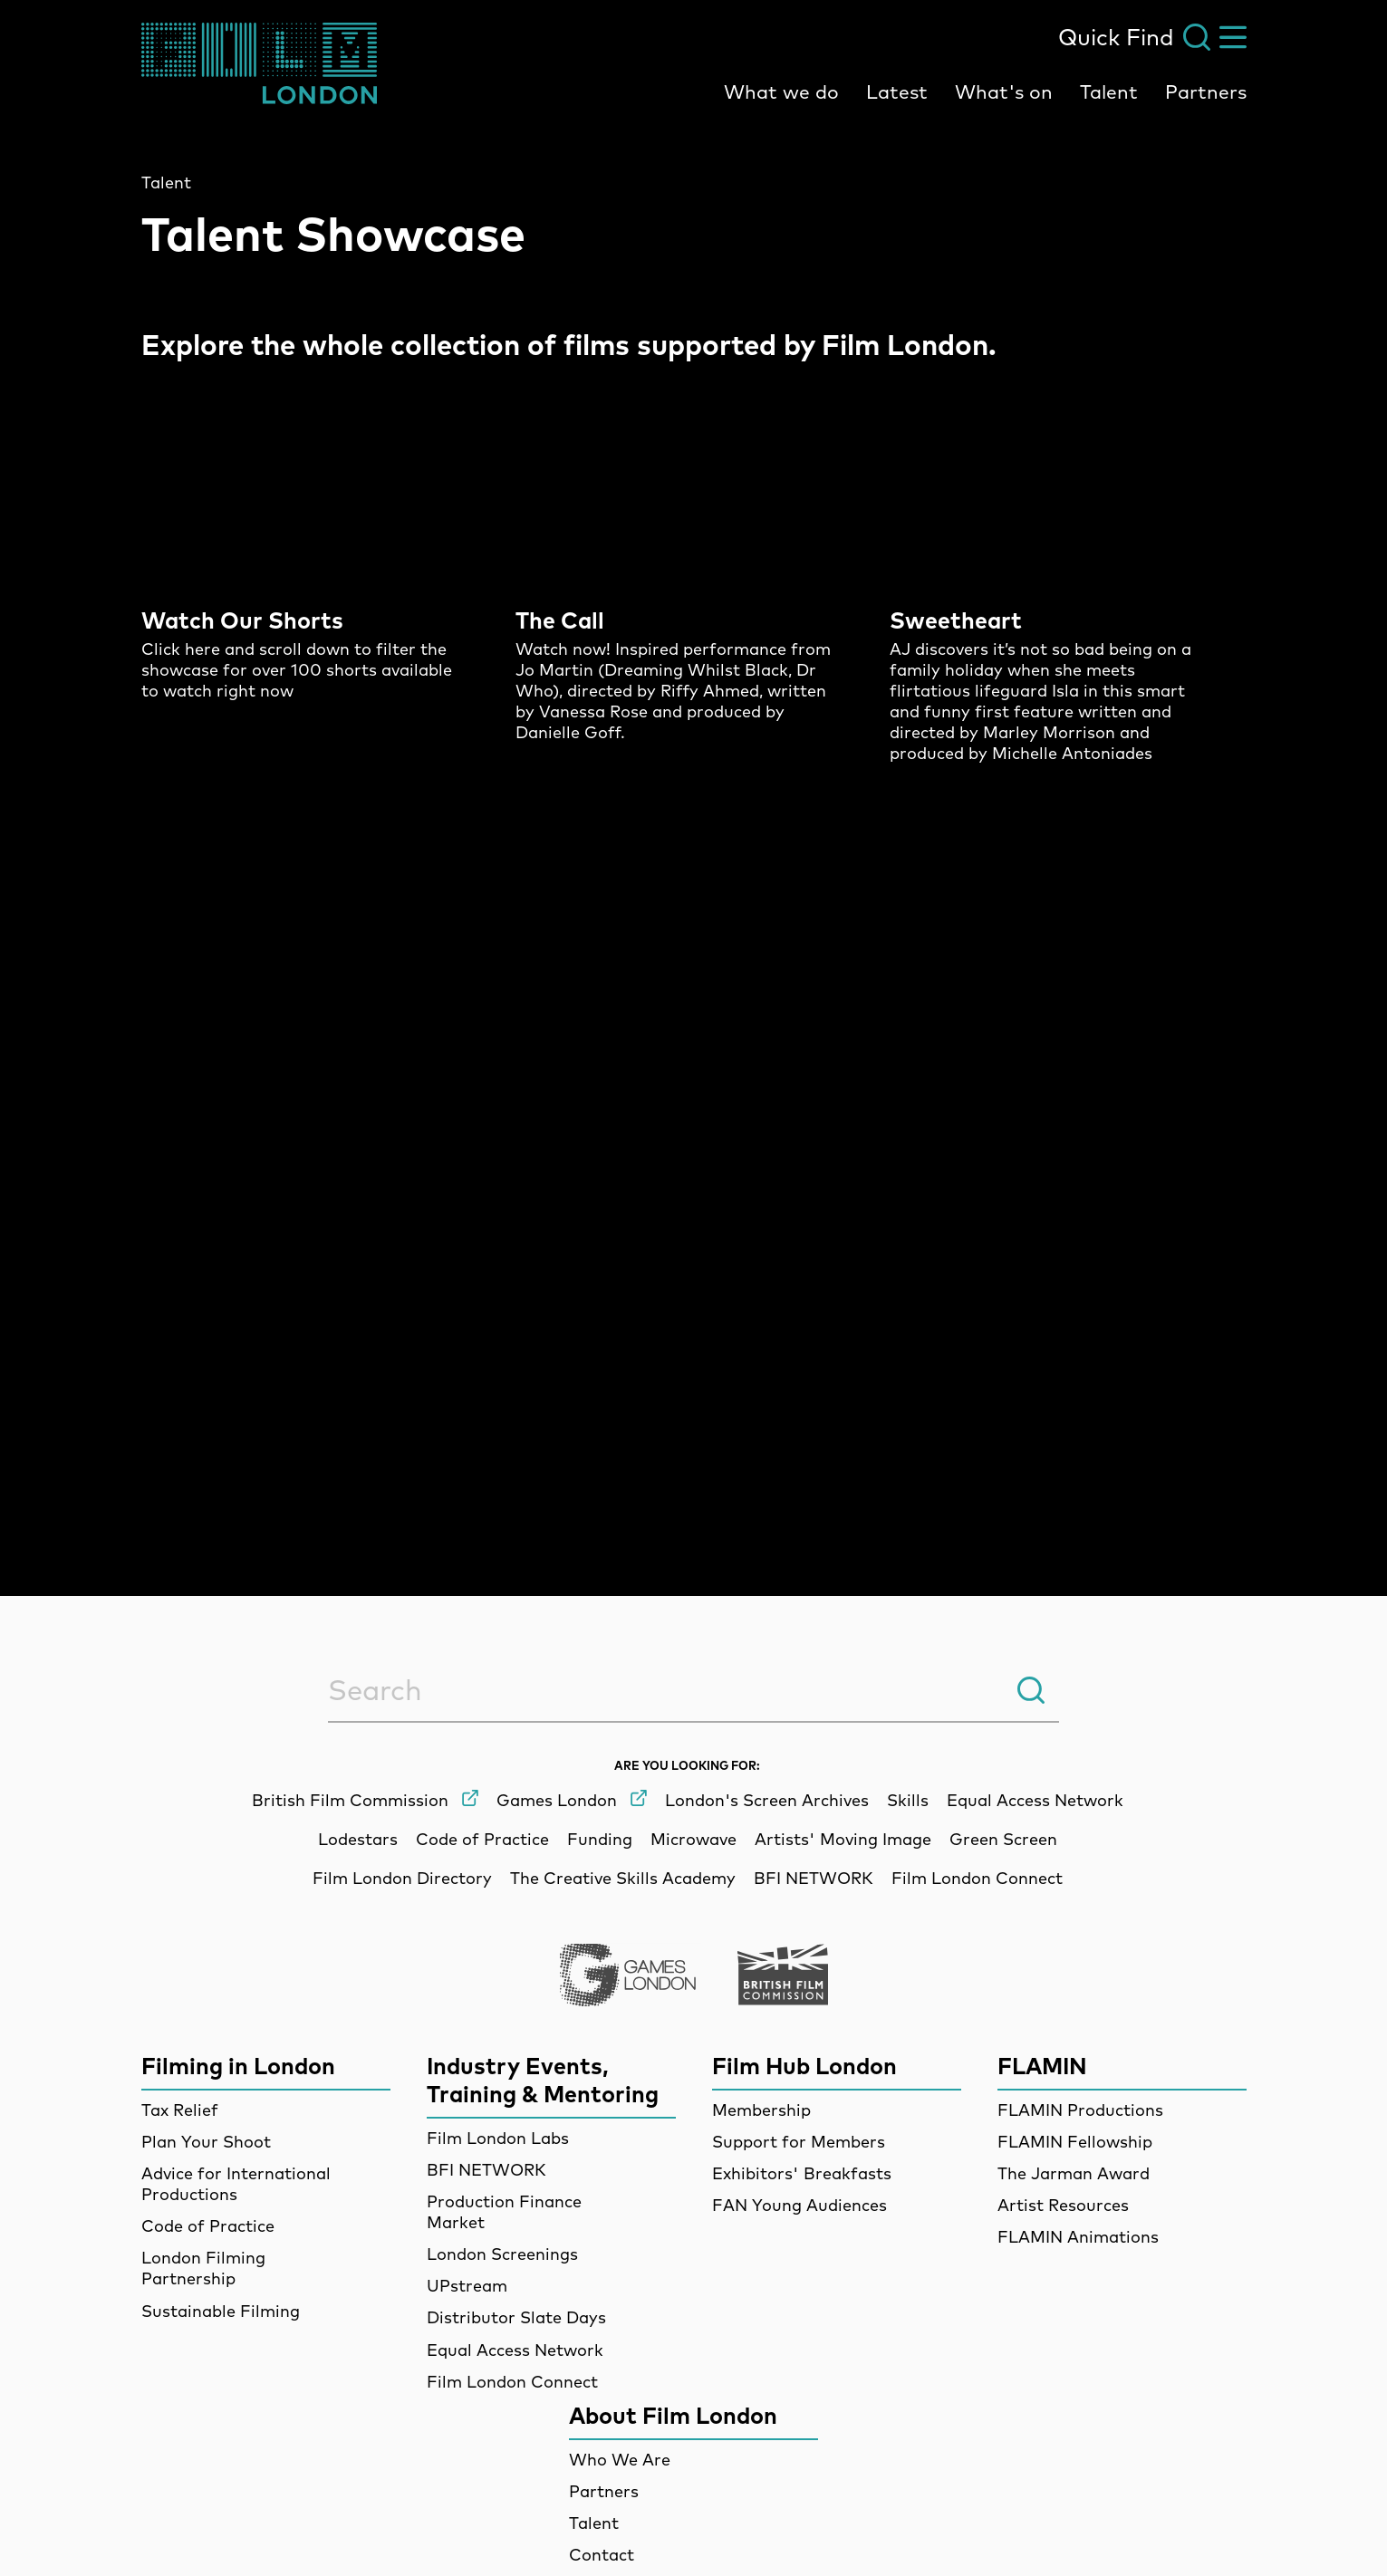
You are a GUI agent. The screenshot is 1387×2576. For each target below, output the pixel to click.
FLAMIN (1042, 2066)
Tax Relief (179, 2110)
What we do (781, 91)
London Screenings (502, 2254)
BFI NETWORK (486, 2169)
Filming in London (238, 2066)
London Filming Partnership (203, 2268)
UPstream (467, 2285)
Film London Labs (498, 2138)
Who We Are (619, 2459)
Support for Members (798, 2141)
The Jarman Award (1073, 2173)
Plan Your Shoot (206, 2141)
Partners (1206, 91)
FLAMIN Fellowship (1074, 2141)
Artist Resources (1063, 2205)
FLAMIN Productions (1080, 2110)
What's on (1004, 91)
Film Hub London (804, 2066)
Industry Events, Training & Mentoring (543, 2080)
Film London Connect (512, 2381)
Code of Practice (208, 2226)
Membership (761, 2110)
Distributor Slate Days (516, 2317)
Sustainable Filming (220, 2311)
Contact (601, 2554)
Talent (1109, 91)
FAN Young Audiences (799, 2205)
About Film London (673, 2415)
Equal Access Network (515, 2350)
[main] (693, 816)
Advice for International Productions (236, 2184)
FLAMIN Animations (1078, 2236)
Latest (897, 91)
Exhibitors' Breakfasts (801, 2173)
